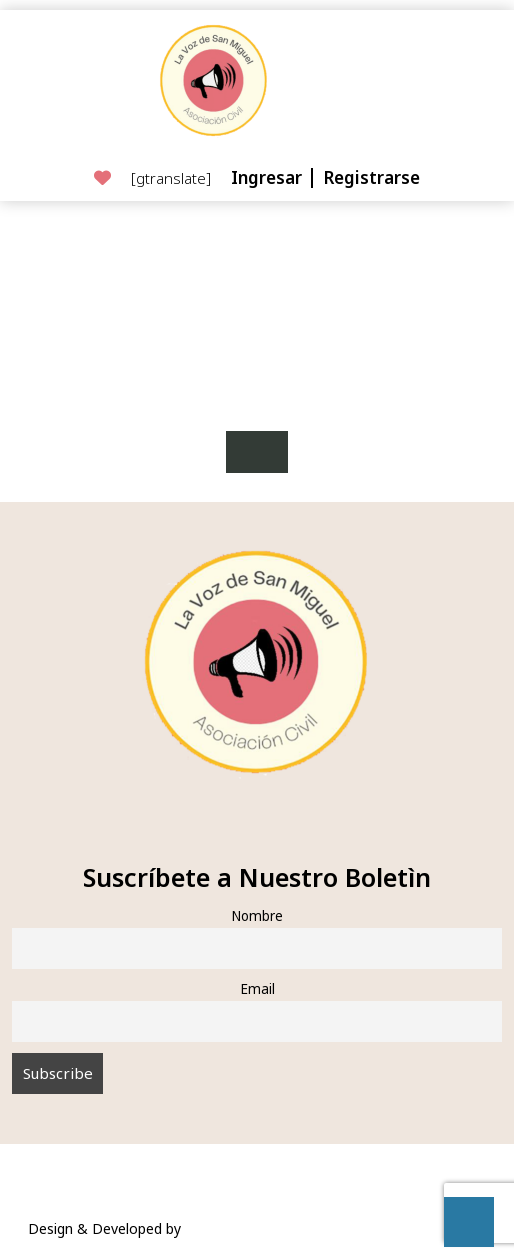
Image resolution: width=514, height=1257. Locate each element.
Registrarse (371, 177)
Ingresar (268, 177)
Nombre (257, 916)
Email (257, 989)
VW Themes (222, 1228)
